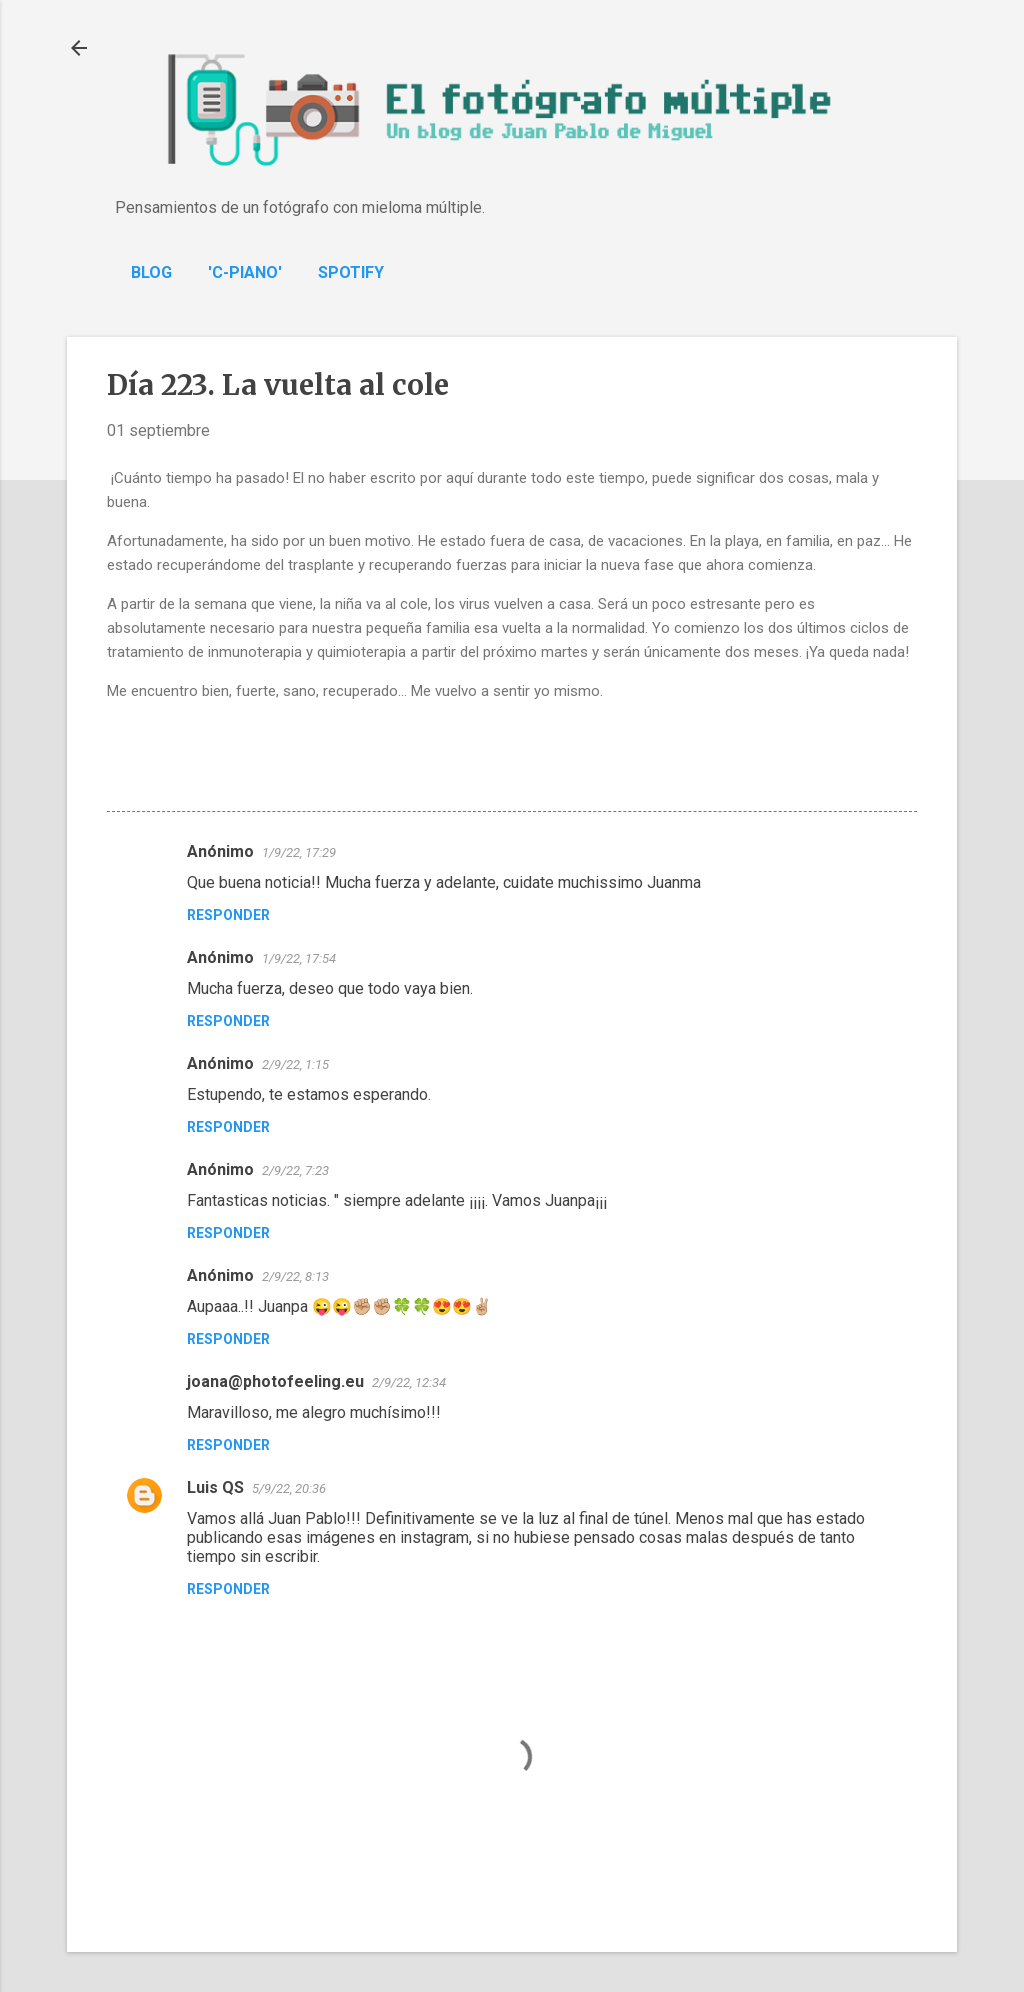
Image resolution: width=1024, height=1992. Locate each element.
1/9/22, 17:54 (299, 958)
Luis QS (215, 1487)
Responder (228, 915)
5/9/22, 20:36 (289, 1488)
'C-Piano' (245, 272)
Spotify (351, 272)
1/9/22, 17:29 (299, 852)
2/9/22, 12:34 (409, 1382)
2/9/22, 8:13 (295, 1276)
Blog (151, 272)
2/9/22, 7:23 (295, 1170)
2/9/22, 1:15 (295, 1064)
